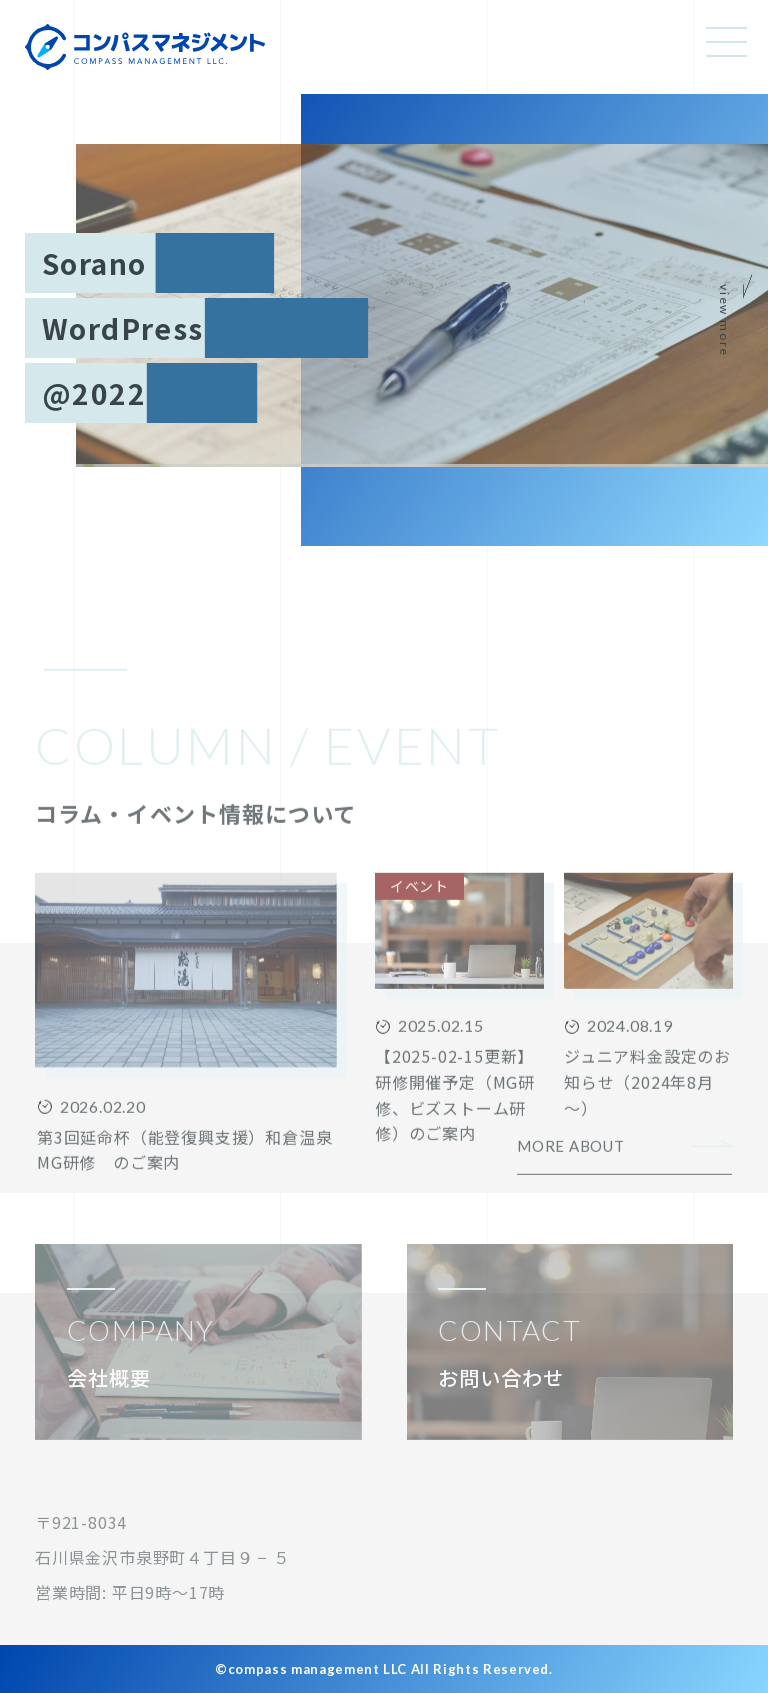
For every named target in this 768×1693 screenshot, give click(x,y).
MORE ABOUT (571, 1208)
